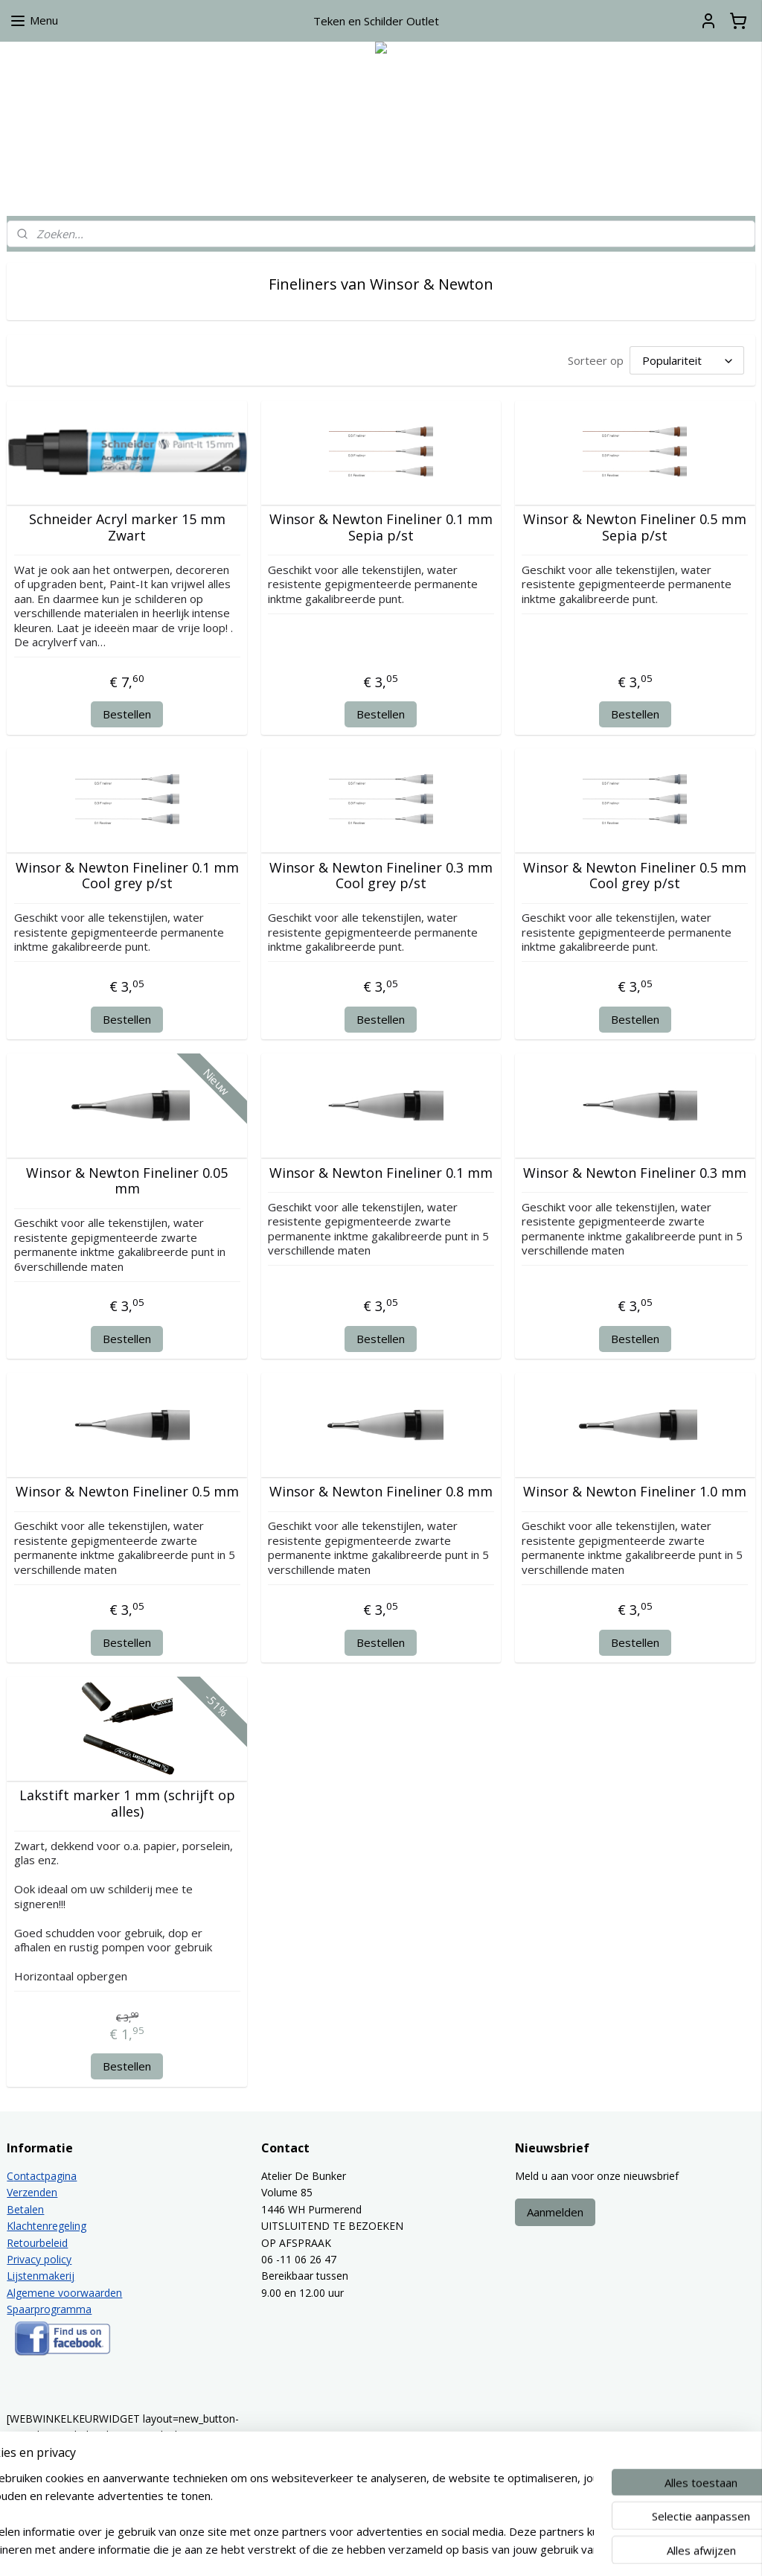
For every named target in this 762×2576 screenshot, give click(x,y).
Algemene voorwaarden (64, 2293)
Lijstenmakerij (40, 2276)
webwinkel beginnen (435, 2548)
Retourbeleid (37, 2243)
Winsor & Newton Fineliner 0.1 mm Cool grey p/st (127, 875)
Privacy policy (39, 2259)
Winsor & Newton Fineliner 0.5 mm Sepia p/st (634, 527)
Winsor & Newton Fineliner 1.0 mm (634, 1492)
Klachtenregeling (46, 2226)
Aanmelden (555, 2211)
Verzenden (32, 2192)
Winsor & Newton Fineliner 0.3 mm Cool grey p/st (381, 875)
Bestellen (127, 714)
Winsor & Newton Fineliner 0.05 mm (127, 1180)
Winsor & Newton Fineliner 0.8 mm (381, 1492)
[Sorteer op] (686, 359)
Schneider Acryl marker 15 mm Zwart (127, 527)
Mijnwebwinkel (565, 2548)
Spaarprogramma (49, 2309)
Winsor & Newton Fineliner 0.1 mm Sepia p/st (381, 527)
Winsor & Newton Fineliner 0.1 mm (381, 1172)
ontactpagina (45, 2176)
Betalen (25, 2209)
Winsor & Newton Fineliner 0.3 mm (634, 1172)
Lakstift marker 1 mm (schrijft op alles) (127, 1804)
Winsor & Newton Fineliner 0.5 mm (127, 1492)
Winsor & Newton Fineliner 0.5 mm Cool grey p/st (634, 875)
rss (378, 2548)
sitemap (347, 2548)
